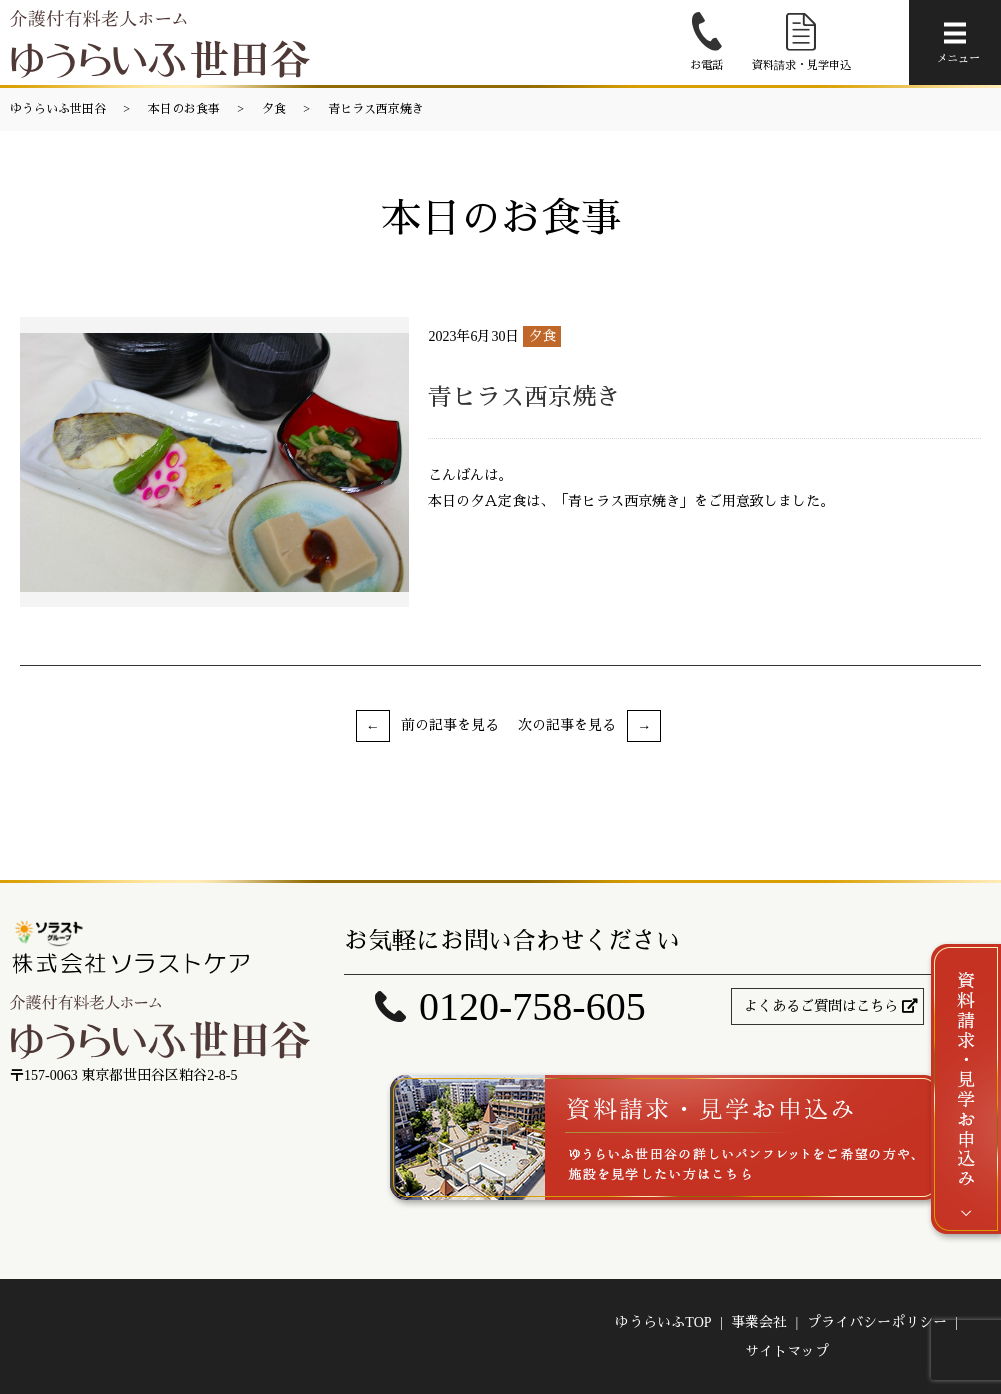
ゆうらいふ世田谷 (58, 109)
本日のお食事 (184, 109)
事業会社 (759, 1322)
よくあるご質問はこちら (821, 1006)
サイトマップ (787, 1351)
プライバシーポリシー (877, 1322)
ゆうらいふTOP (663, 1322)
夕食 (274, 109)
